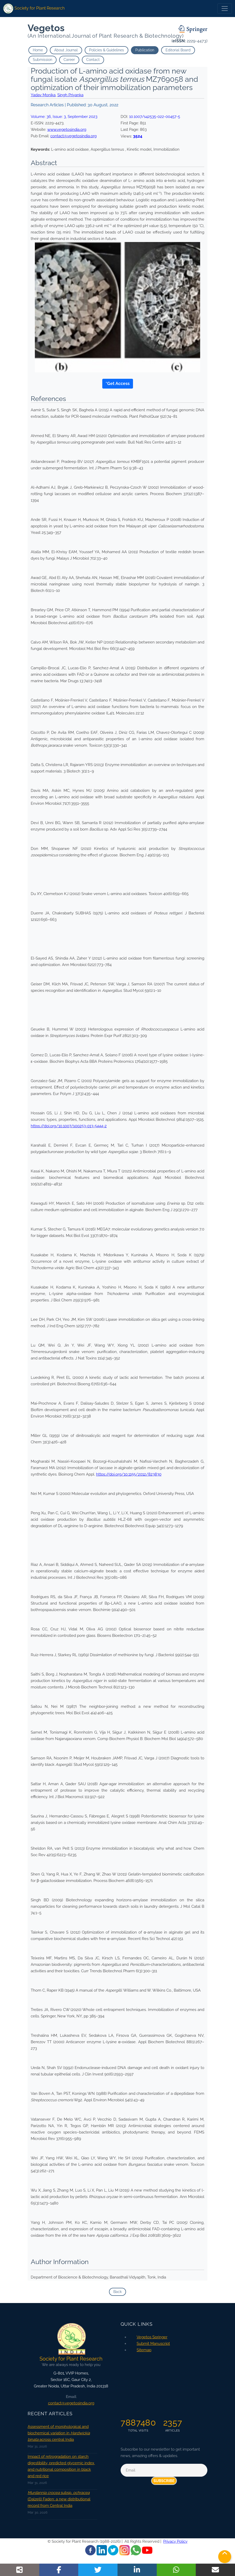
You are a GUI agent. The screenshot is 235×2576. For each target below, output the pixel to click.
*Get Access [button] (118, 383)
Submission (42, 60)
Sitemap (144, 2350)
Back (117, 2292)
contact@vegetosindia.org (73, 136)
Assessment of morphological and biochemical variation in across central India (59, 2433)
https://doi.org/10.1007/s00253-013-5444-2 (69, 1126)
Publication (144, 50)
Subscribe (164, 2480)
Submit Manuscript (153, 2343)
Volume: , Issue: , (64, 116)
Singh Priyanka (70, 95)
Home (38, 50)
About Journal (66, 50)
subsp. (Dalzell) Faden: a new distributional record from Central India (59, 2499)
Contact (93, 60)
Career (69, 60)
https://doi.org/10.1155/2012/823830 (128, 1474)
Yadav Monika (43, 95)
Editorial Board (178, 50)
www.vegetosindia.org (66, 129)
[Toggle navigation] (224, 8)
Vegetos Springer (152, 2337)
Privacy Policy (175, 2541)
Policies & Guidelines (106, 50)
